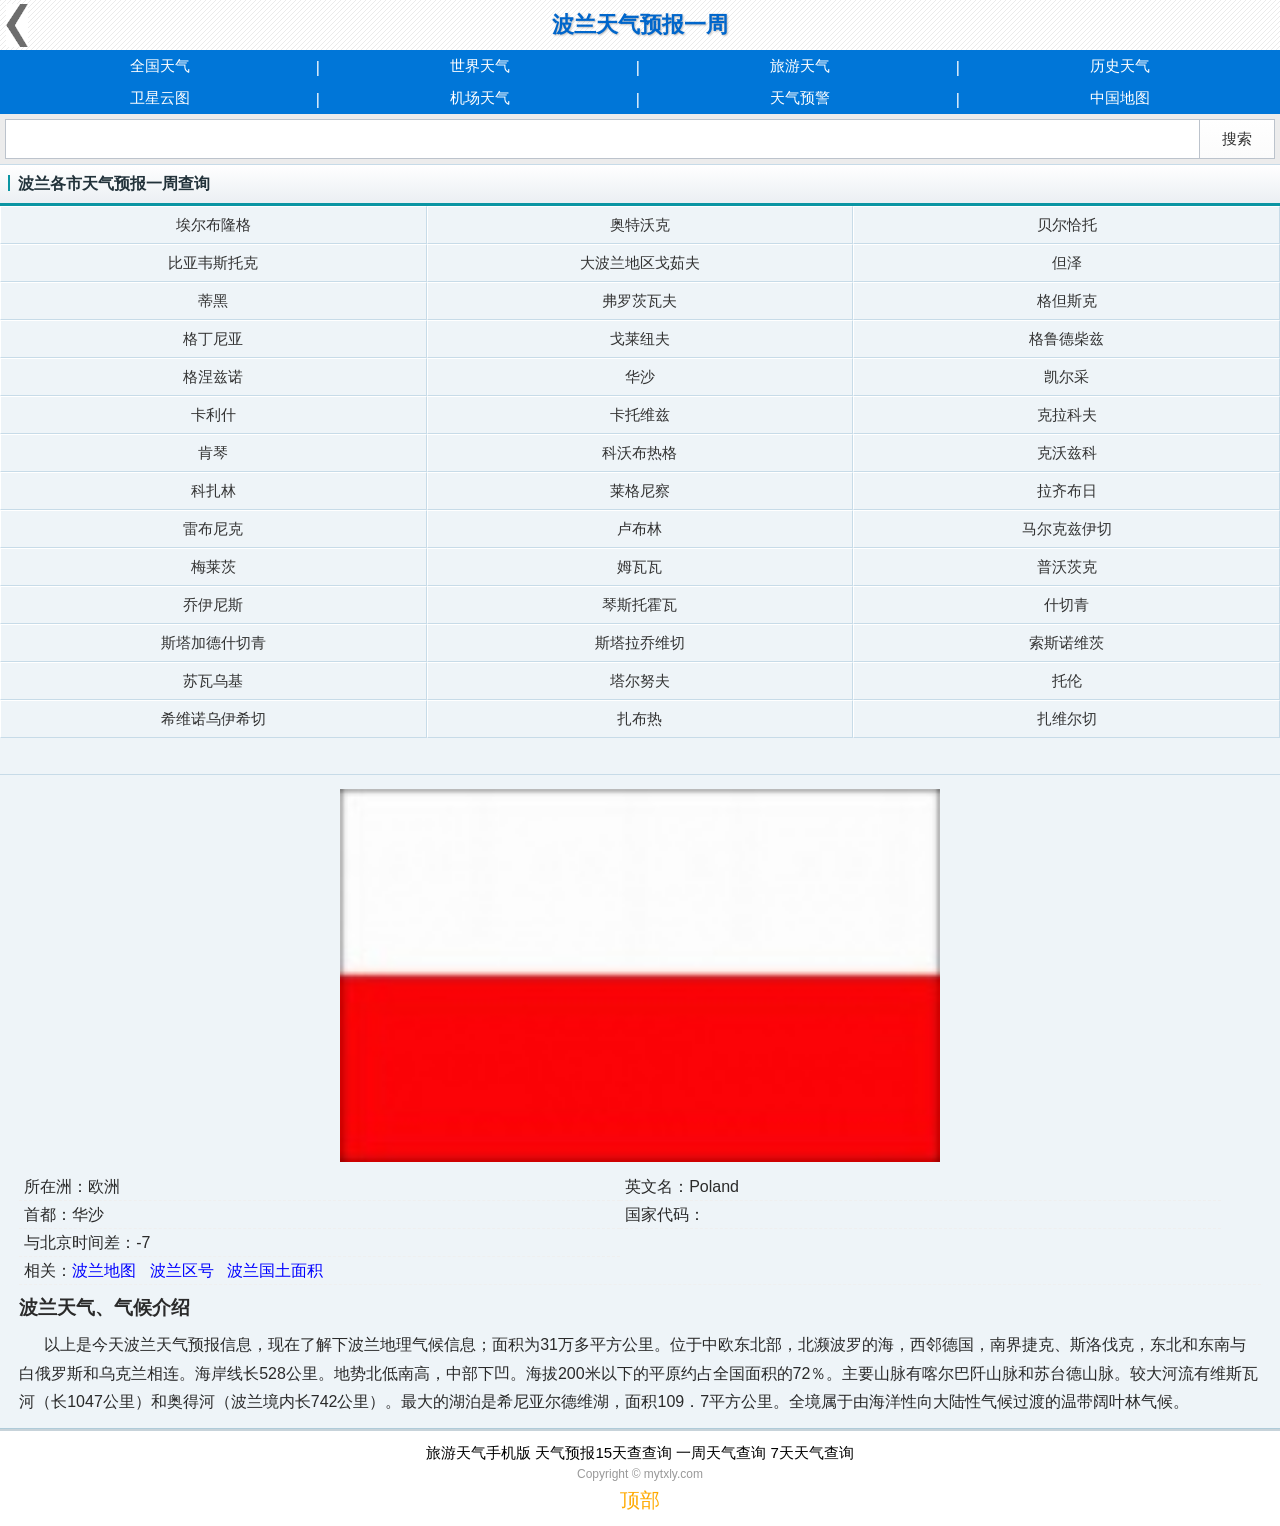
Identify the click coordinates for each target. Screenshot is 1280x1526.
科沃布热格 (639, 452)
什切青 (1066, 604)
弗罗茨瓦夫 (639, 300)
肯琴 (213, 452)
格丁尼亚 (213, 338)
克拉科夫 (1067, 414)
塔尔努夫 (640, 680)
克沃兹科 (1067, 452)
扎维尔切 (1067, 718)
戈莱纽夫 (640, 338)
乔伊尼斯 (213, 604)
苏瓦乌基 (213, 680)
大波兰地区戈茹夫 (640, 262)
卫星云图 (160, 97)
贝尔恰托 (1067, 224)
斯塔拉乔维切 (640, 642)
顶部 (640, 1500)
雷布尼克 (213, 528)
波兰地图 (104, 1270)
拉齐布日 (1067, 490)
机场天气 (480, 97)
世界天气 (480, 65)
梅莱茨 (213, 566)
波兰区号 (182, 1270)
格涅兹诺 (213, 376)
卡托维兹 (640, 414)
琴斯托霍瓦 (639, 604)
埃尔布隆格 (213, 224)
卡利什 (213, 414)
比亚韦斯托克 (213, 262)
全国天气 (160, 65)
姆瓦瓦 (639, 566)
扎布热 (639, 718)
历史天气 (1120, 65)
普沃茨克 (1067, 566)
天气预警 (800, 97)
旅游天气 (800, 65)
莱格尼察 (640, 490)
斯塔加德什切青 (213, 642)
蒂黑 (213, 300)
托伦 (1067, 680)
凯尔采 (1066, 376)
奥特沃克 (640, 224)
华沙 (640, 376)
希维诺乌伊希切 (213, 718)
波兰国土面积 (275, 1270)
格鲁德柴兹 (1066, 338)
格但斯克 (1067, 300)
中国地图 (1120, 97)
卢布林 (639, 528)
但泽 (1067, 262)
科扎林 (213, 490)
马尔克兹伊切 (1067, 528)
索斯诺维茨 (1066, 642)
